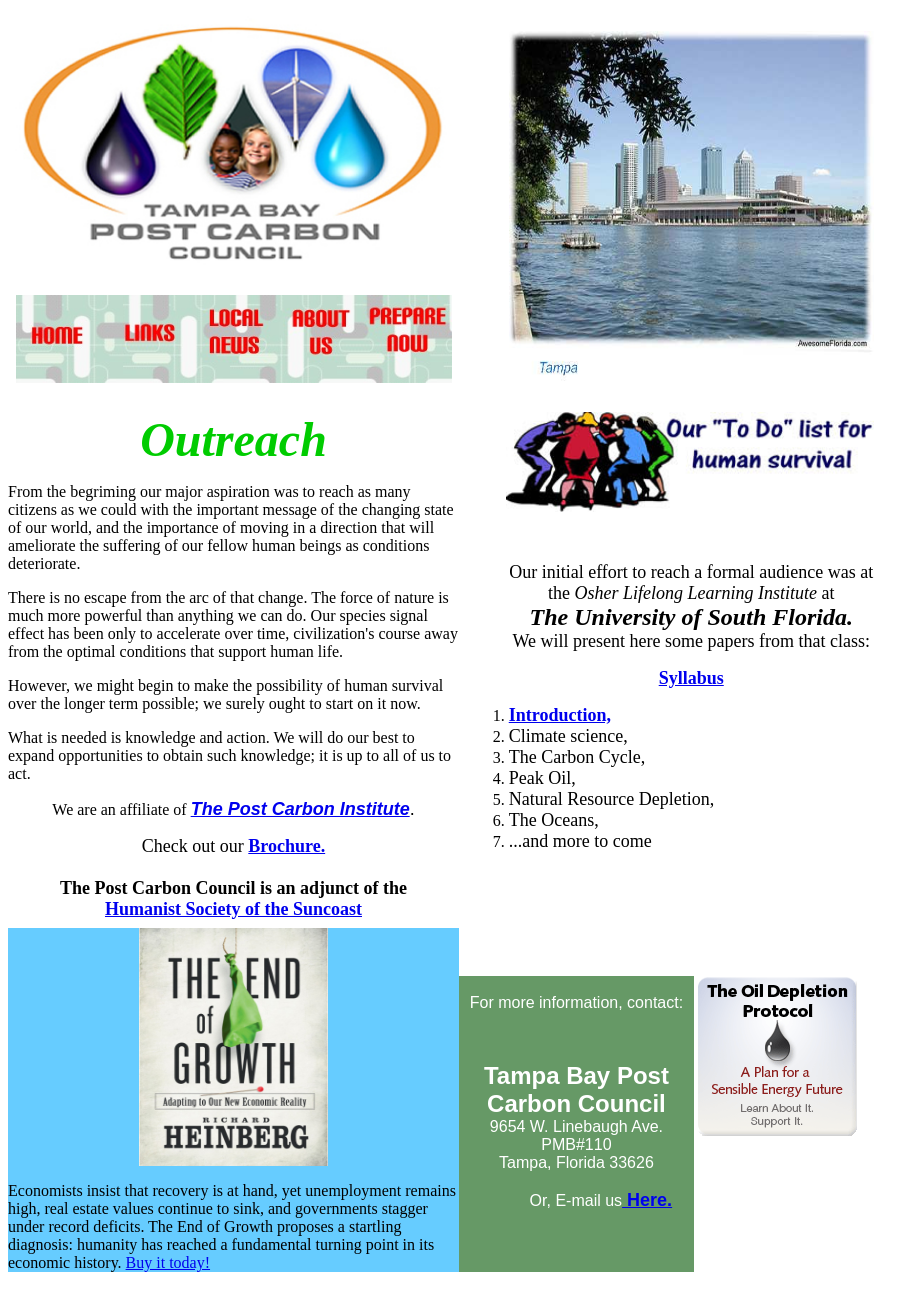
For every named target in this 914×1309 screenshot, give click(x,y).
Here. (647, 1200)
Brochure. (286, 846)
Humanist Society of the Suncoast (233, 909)
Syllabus (691, 678)
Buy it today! (168, 1262)
